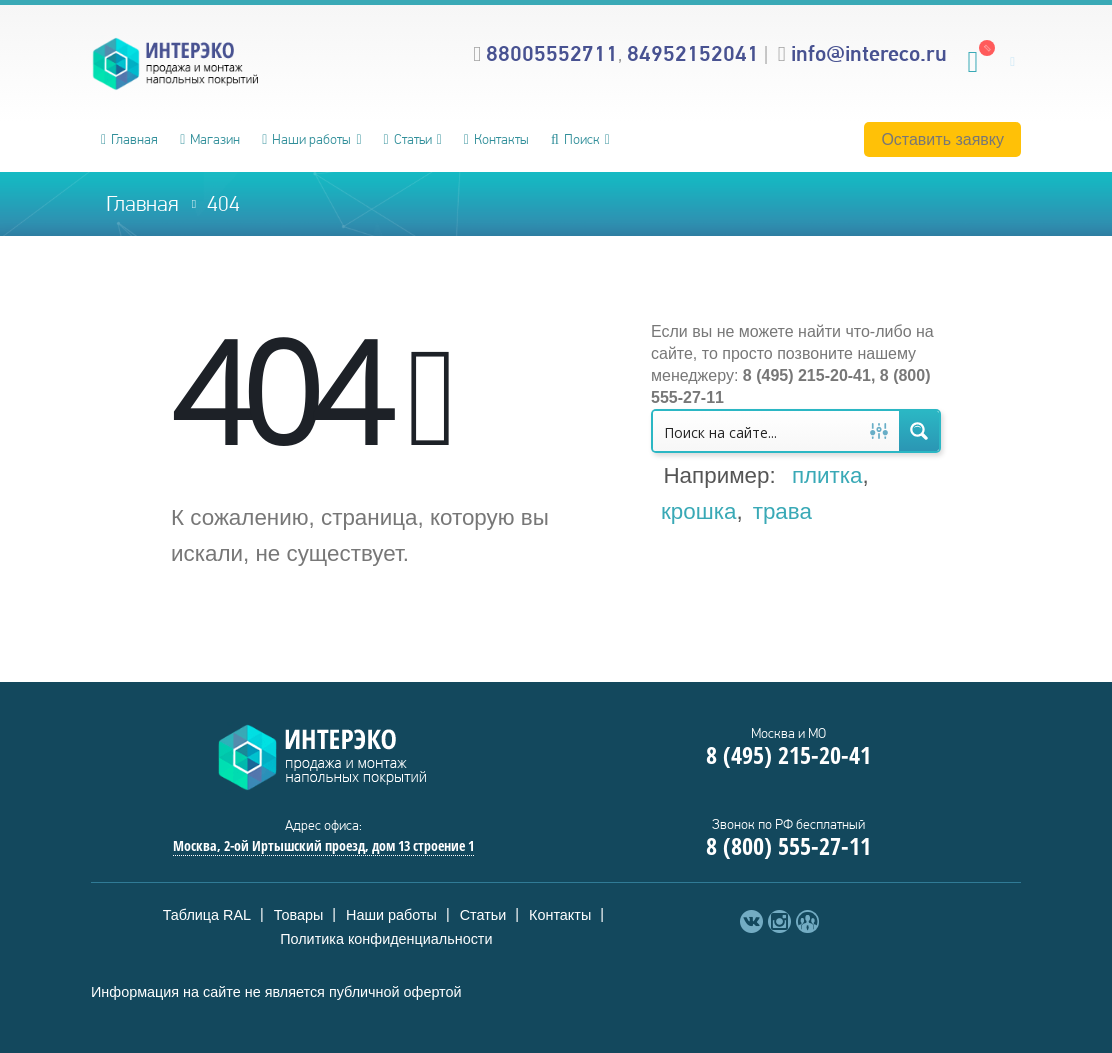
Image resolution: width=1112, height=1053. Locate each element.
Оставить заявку (942, 139)
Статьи (408, 139)
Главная (129, 139)
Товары (299, 915)
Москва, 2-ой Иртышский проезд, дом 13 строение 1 (323, 845)
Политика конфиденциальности (386, 939)
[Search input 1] (757, 431)
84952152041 (693, 53)
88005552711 (552, 53)
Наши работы (306, 139)
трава (782, 511)
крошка (698, 511)
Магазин (210, 139)
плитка (827, 475)
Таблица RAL (207, 915)
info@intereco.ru (869, 53)
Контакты (496, 139)
